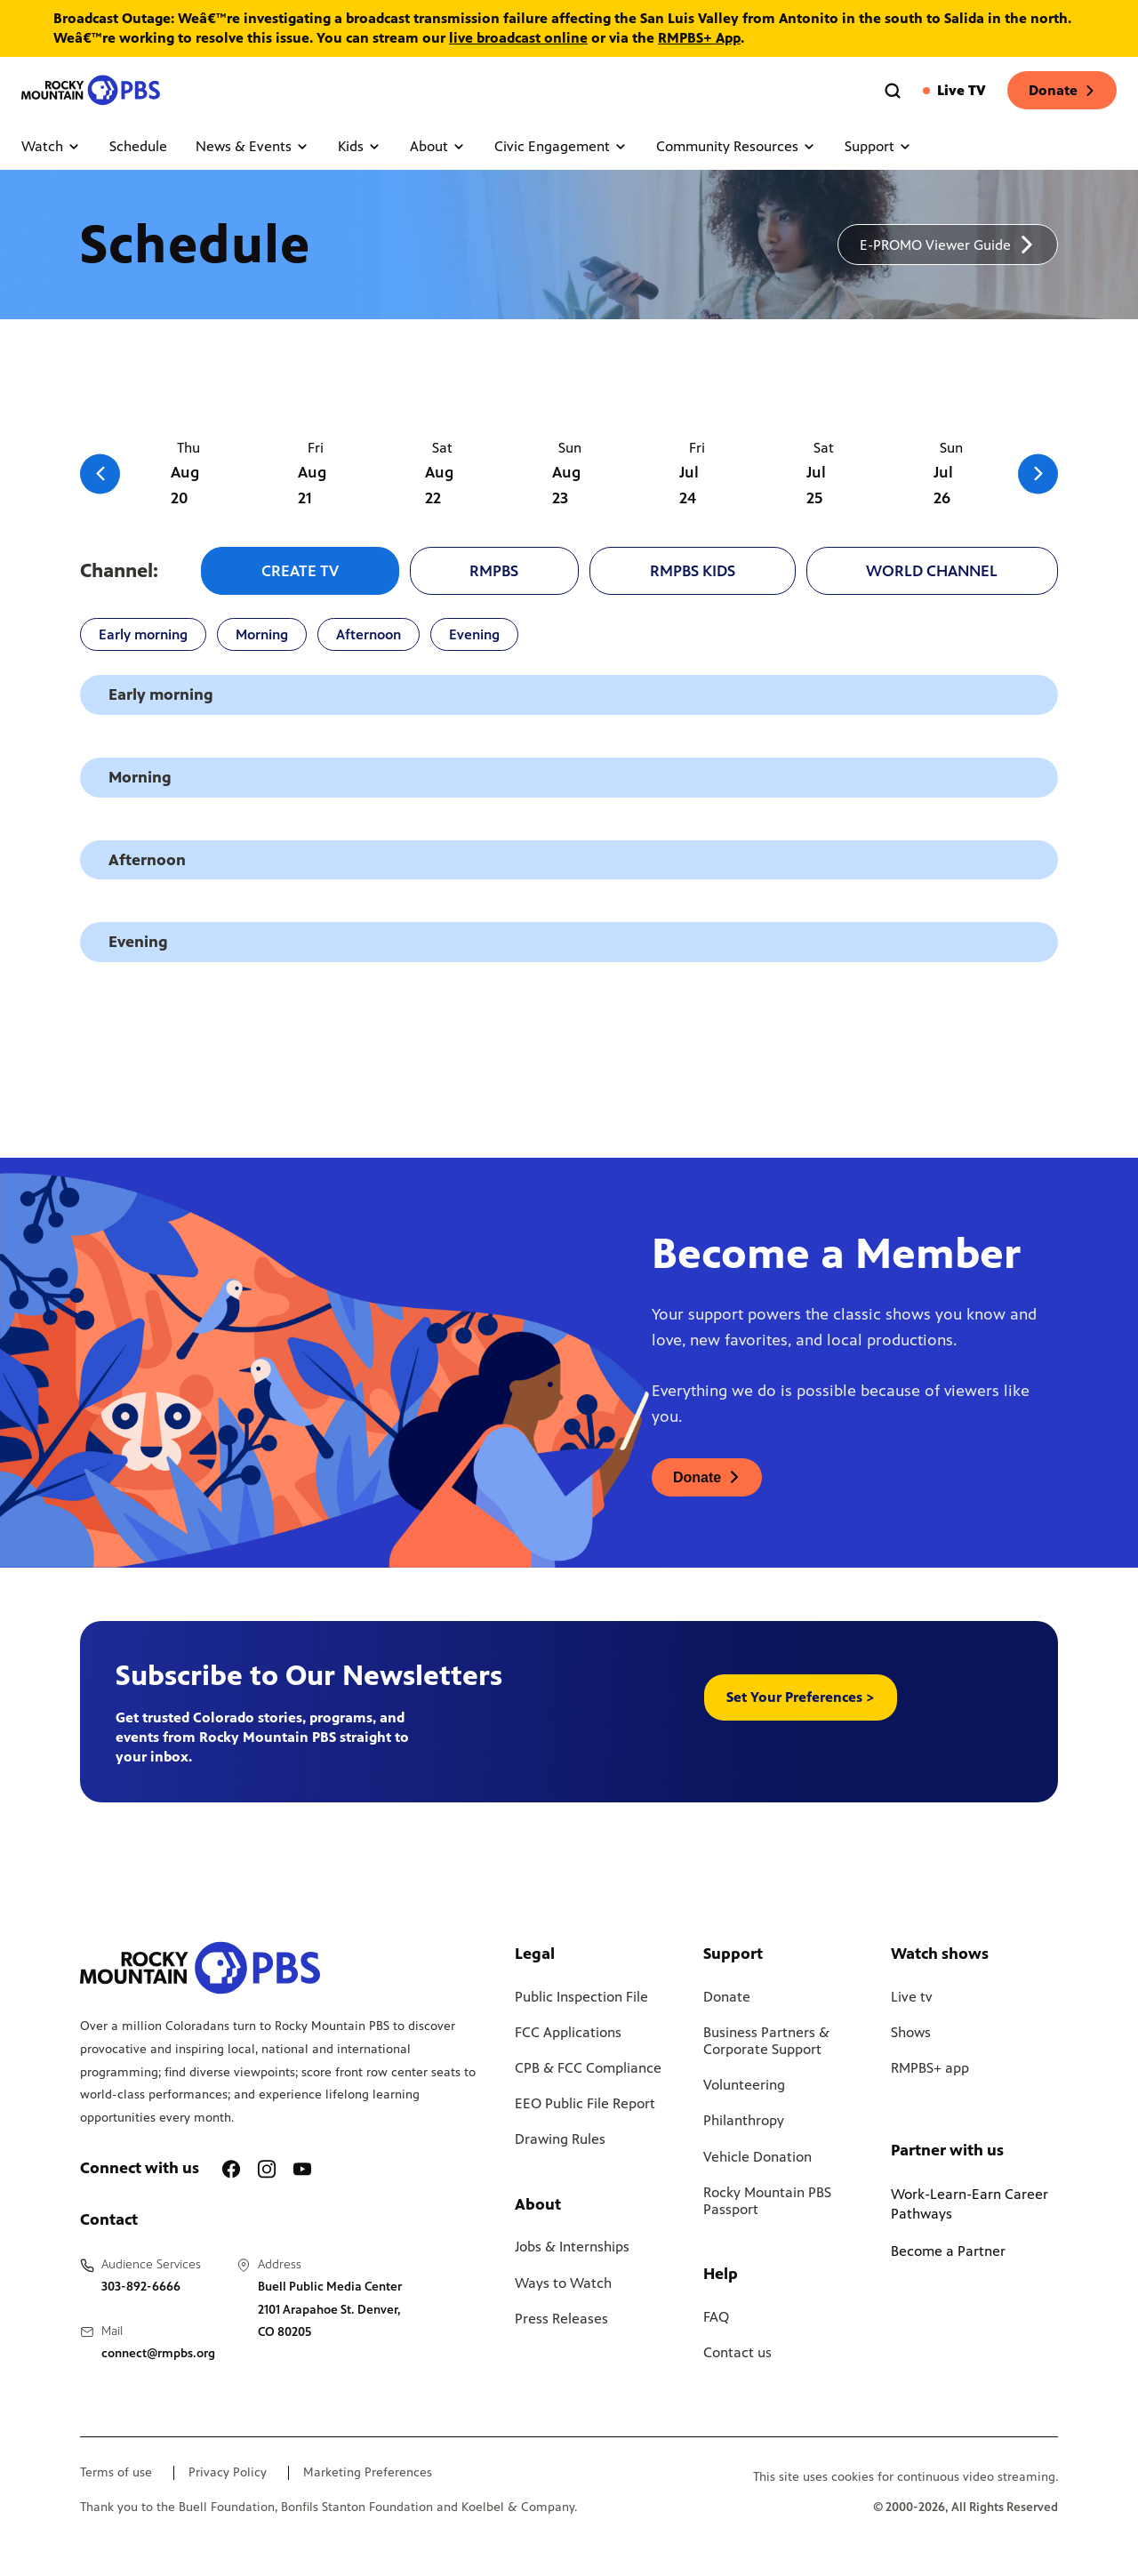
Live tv (912, 1996)
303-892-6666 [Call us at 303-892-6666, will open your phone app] (140, 2286)
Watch (51, 146)
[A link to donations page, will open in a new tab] (707, 1477)
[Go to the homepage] (92, 90)
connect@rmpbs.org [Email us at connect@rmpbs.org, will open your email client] (158, 2353)
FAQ (716, 2316)
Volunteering (744, 2084)
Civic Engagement (561, 146)
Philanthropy (743, 2120)
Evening (474, 634)
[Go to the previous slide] (100, 473)
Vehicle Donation (757, 2156)
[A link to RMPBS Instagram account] (266, 2169)
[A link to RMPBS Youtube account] (302, 2169)
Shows (911, 2032)
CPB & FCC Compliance (588, 2067)
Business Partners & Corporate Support (766, 2041)
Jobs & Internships (572, 2246)
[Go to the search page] (893, 91)
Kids (359, 146)
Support (878, 146)
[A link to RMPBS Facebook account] (231, 2169)
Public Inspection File (581, 1996)
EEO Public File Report (585, 2103)
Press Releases (561, 2318)
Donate (1062, 90)
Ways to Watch (563, 2283)
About (438, 146)
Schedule (138, 146)
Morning (262, 634)
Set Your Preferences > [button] (800, 1697)
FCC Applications (568, 2032)
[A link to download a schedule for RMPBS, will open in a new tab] (947, 244)
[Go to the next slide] (1038, 473)
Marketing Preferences (367, 2473)
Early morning (143, 634)
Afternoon (368, 634)
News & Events (252, 146)
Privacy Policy (227, 2473)
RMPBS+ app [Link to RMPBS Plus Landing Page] (930, 2067)
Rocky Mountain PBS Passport (767, 2201)
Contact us (737, 2352)
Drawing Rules (560, 2139)
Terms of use (116, 2473)
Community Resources (736, 146)
